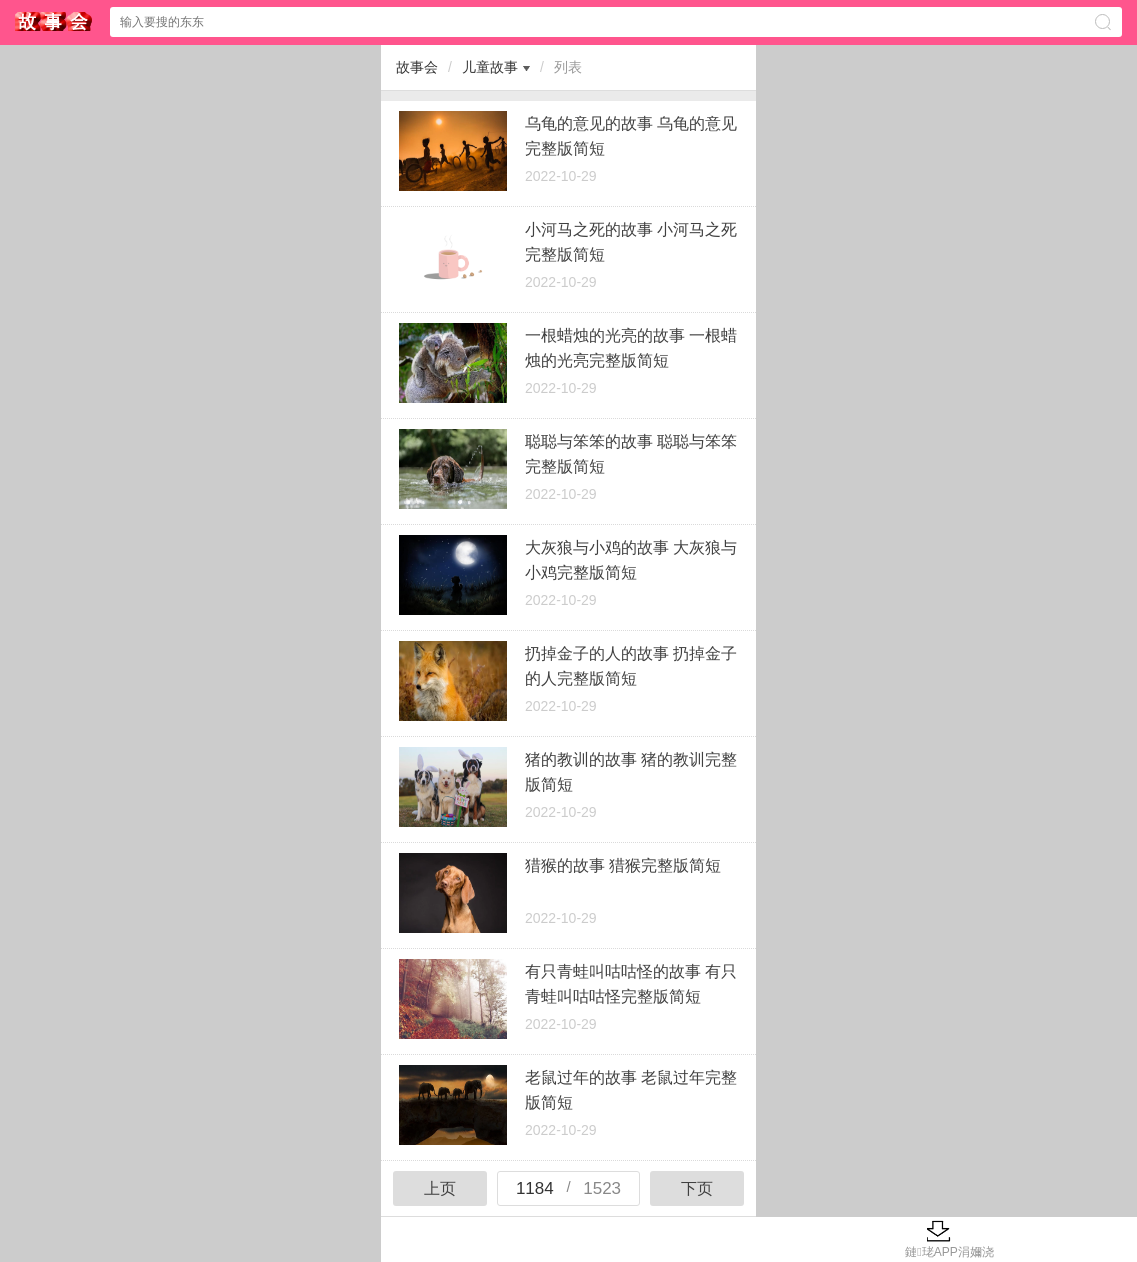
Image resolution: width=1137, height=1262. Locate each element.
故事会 (417, 67)
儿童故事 (490, 67)
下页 (697, 1188)
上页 (440, 1188)
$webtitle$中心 (54, 21)
